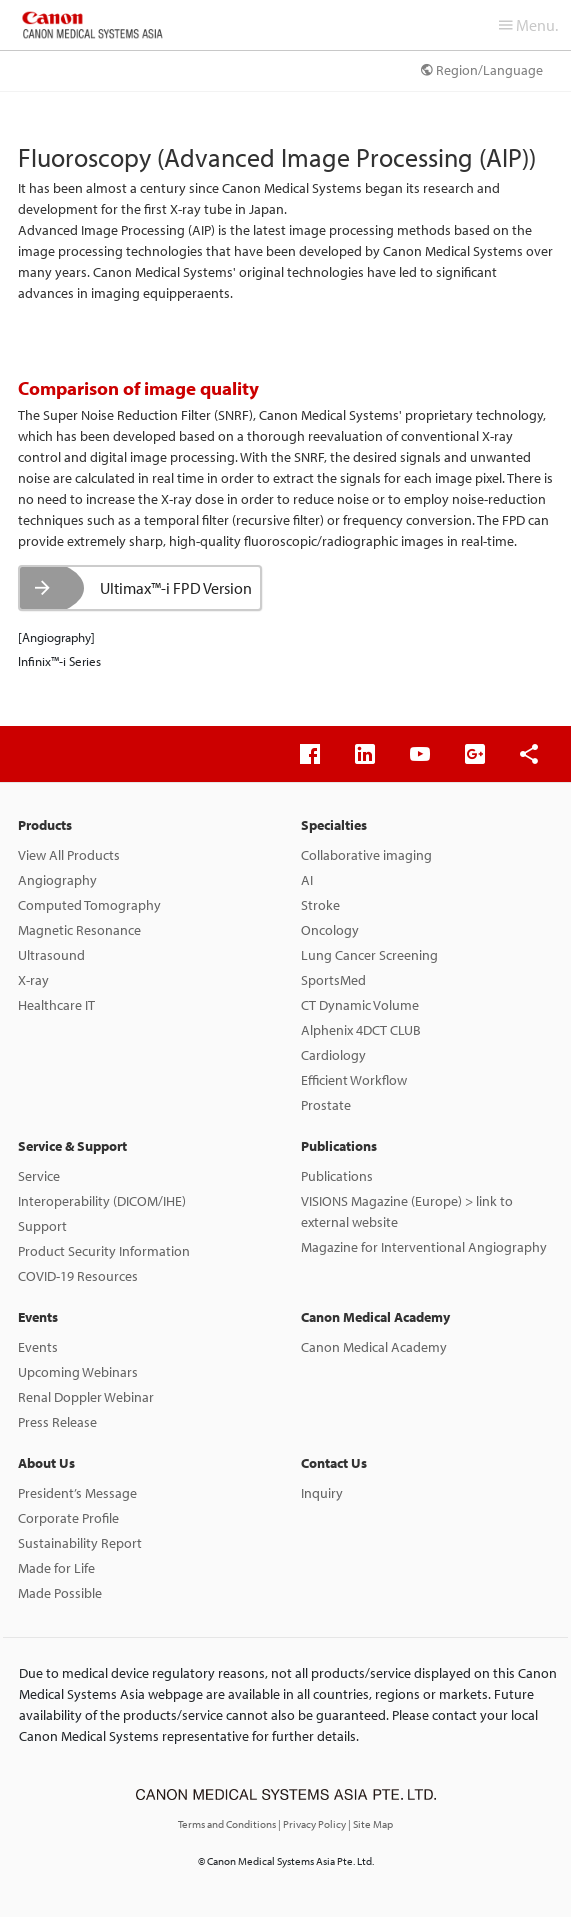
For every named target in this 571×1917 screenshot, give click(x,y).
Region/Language (482, 70)
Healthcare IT (56, 1005)
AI (307, 880)
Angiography (57, 880)
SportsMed (333, 980)
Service (39, 1176)
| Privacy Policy (313, 1824)
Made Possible (60, 1593)
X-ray (33, 980)
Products (45, 825)
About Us (46, 1463)
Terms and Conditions (228, 1824)
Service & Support (72, 1146)
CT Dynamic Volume (360, 1005)
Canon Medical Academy (375, 1317)
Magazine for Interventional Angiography (424, 1247)
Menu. (528, 25)
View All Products (69, 855)
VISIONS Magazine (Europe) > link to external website (407, 1211)
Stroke (320, 905)
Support (42, 1226)
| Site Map (370, 1824)
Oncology (330, 930)
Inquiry (322, 1493)
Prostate (326, 1105)
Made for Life (56, 1568)
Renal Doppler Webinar (86, 1397)
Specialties (334, 825)
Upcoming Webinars (78, 1372)
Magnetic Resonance (79, 930)
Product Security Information (104, 1251)
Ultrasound (51, 955)
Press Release (57, 1422)
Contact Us (334, 1463)
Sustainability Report (80, 1543)
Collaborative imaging (366, 855)
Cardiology (333, 1055)
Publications (339, 1146)
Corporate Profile (68, 1518)
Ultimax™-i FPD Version (176, 588)
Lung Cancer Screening (369, 955)
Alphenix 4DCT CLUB (361, 1030)
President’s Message (77, 1493)
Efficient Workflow (354, 1080)
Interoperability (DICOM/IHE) (102, 1201)
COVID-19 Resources (78, 1276)
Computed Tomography (89, 905)
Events (38, 1317)
